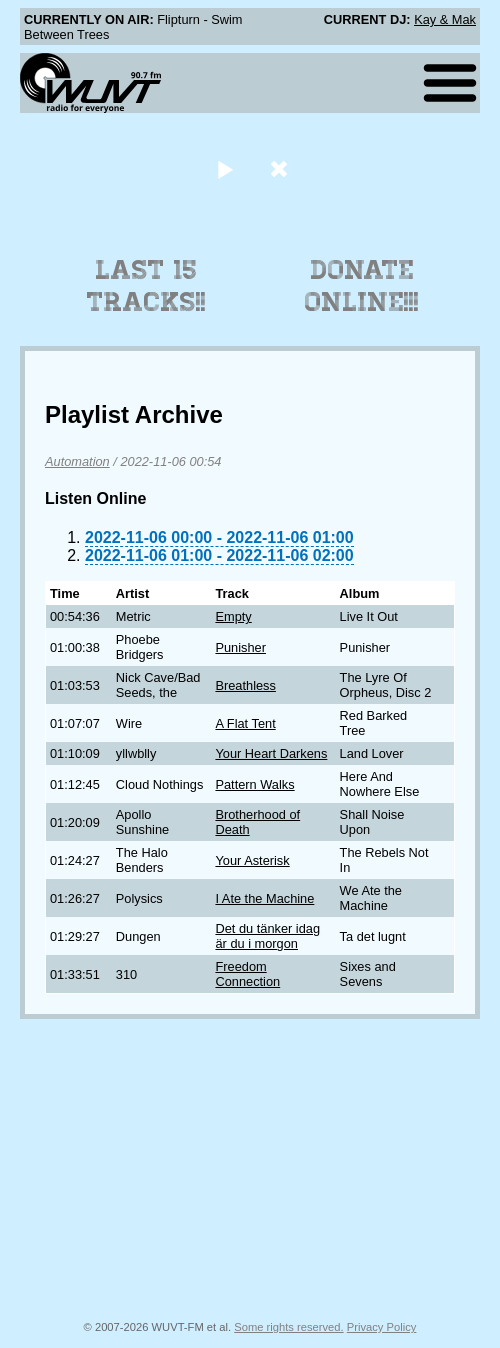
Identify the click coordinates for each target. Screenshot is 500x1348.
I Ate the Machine (264, 898)
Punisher (240, 647)
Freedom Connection (247, 974)
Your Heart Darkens (271, 753)
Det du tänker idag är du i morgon (267, 936)
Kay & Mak (445, 19)
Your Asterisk (252, 860)
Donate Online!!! (362, 286)
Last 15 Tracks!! (146, 286)
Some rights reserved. (288, 1327)
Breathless (245, 685)
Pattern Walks (254, 784)
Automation (77, 461)
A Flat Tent (245, 723)
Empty (233, 616)
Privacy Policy (382, 1327)
